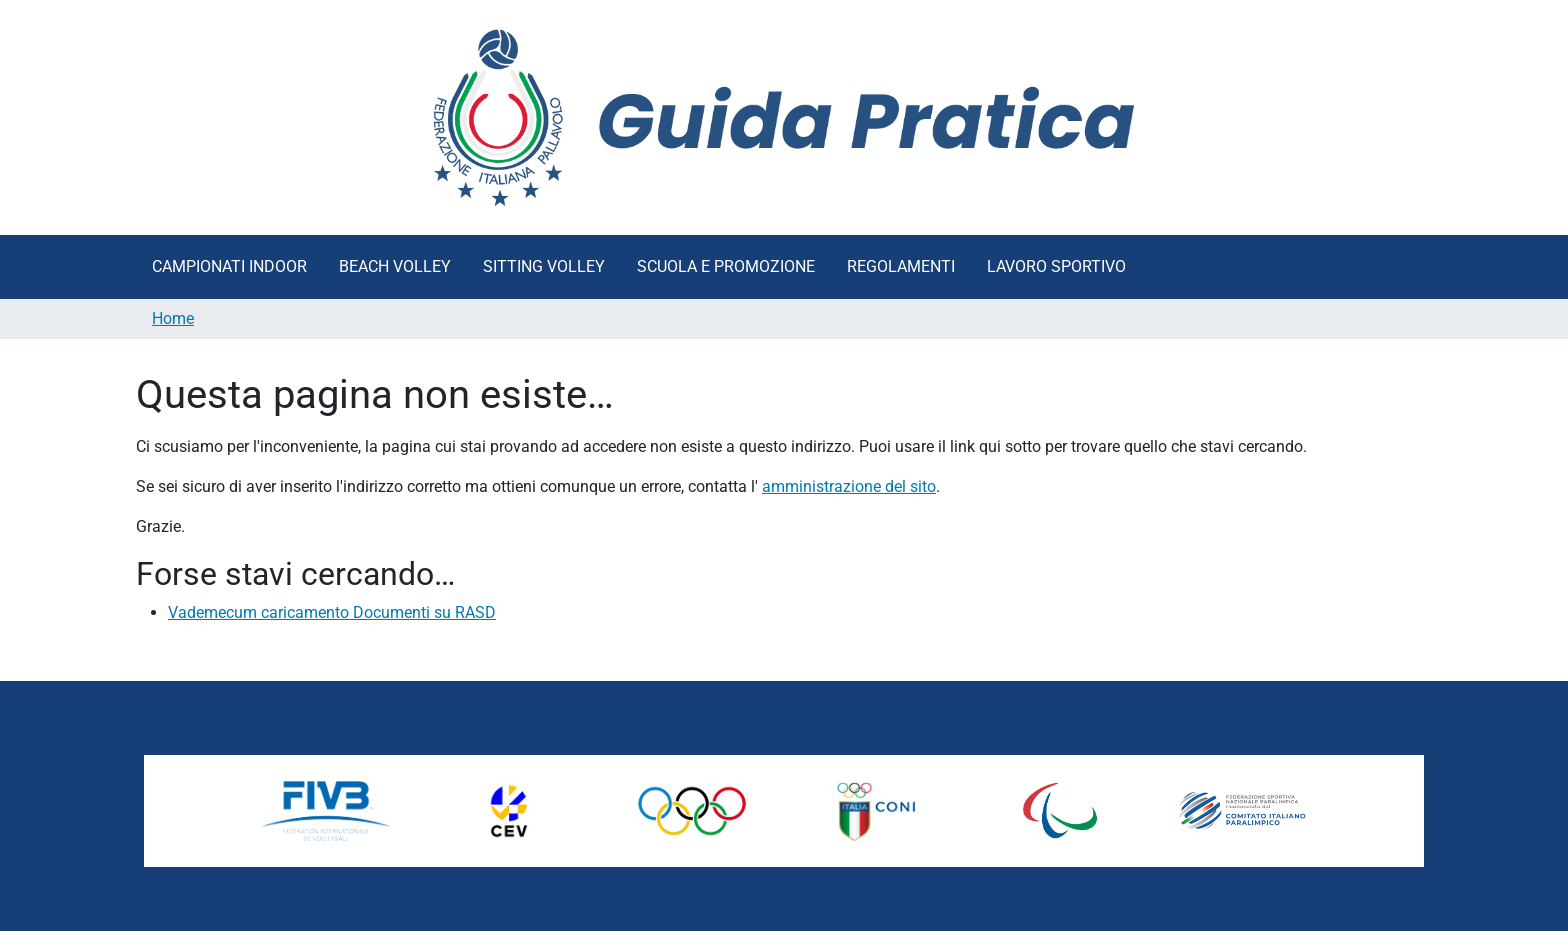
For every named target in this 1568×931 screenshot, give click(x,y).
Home (173, 318)
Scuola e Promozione (726, 266)
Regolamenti (901, 266)
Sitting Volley (544, 266)
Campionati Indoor (229, 266)
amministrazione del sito (849, 486)
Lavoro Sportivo (1056, 266)
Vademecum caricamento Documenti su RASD (332, 612)
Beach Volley (395, 266)
